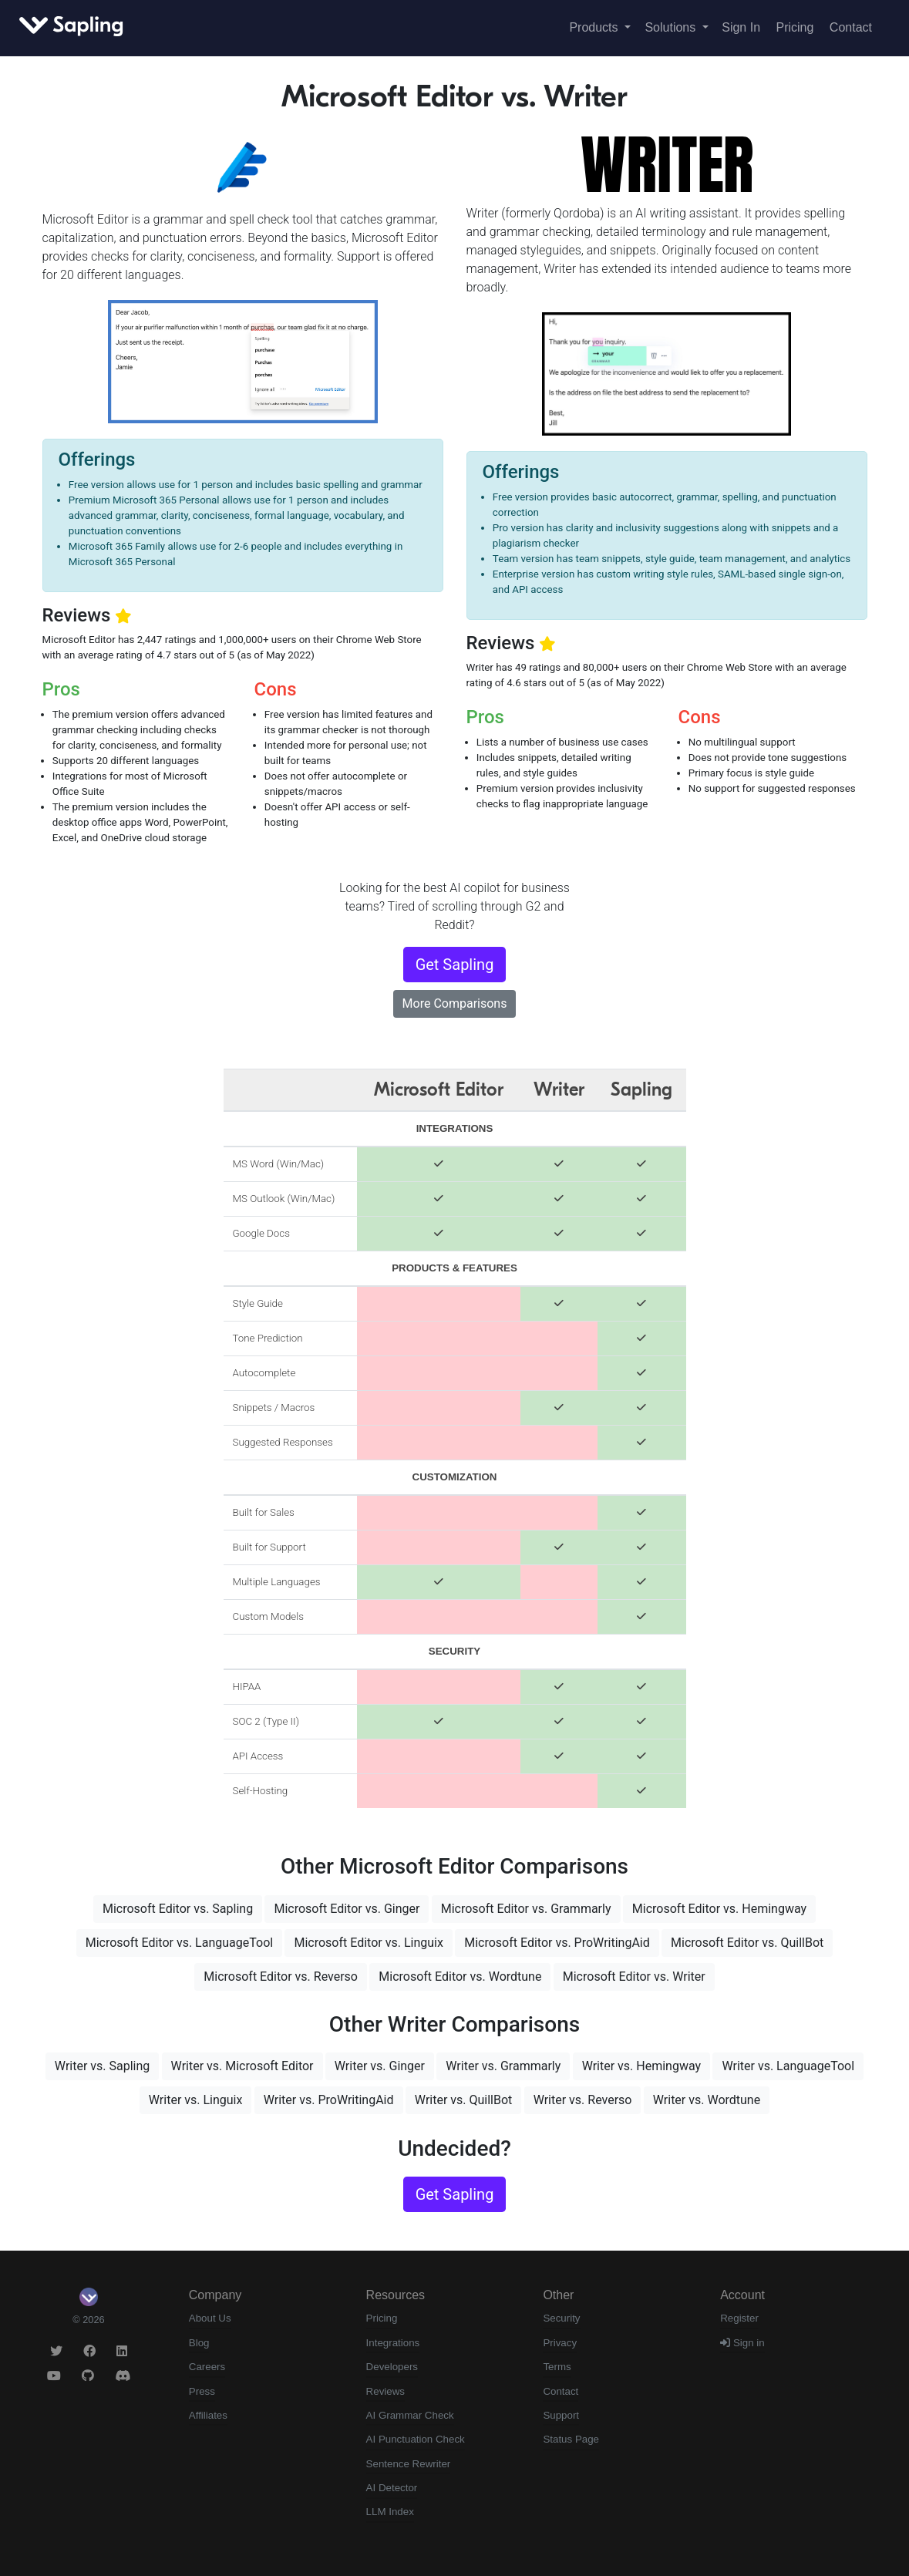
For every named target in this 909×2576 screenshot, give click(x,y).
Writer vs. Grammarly (503, 2066)
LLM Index (390, 2511)
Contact (851, 27)
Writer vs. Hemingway (641, 2066)
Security (561, 2318)
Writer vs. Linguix (196, 2100)
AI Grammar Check (410, 2415)
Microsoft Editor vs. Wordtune (460, 1976)
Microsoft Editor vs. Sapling (178, 1908)
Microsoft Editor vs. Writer (634, 1976)
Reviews (385, 2391)
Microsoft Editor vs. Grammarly (526, 1908)
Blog (199, 2343)
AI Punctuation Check (415, 2439)
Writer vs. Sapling (102, 2066)
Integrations (393, 2343)
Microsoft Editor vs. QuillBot (747, 1942)
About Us (210, 2318)
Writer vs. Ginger (380, 2066)
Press (202, 2391)
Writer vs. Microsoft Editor (242, 2066)
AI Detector (392, 2488)
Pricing (795, 27)
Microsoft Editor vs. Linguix (368, 1942)
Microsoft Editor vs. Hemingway (719, 1908)
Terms (557, 2366)
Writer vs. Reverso (583, 2100)
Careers (207, 2366)
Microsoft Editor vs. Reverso (281, 1976)
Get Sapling (455, 964)
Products (595, 27)
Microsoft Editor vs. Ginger (346, 1908)
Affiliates (208, 2415)
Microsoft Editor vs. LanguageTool (179, 1942)
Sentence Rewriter (408, 2464)
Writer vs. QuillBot (463, 2100)
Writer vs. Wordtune (706, 2100)
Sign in (742, 2343)
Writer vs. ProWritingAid (329, 2100)
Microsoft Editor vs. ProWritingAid (557, 1942)
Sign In (741, 27)
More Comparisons (454, 1003)
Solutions (672, 27)
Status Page (571, 2439)
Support (561, 2415)
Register (739, 2318)
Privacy (560, 2343)
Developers (392, 2366)
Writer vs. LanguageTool (788, 2066)
